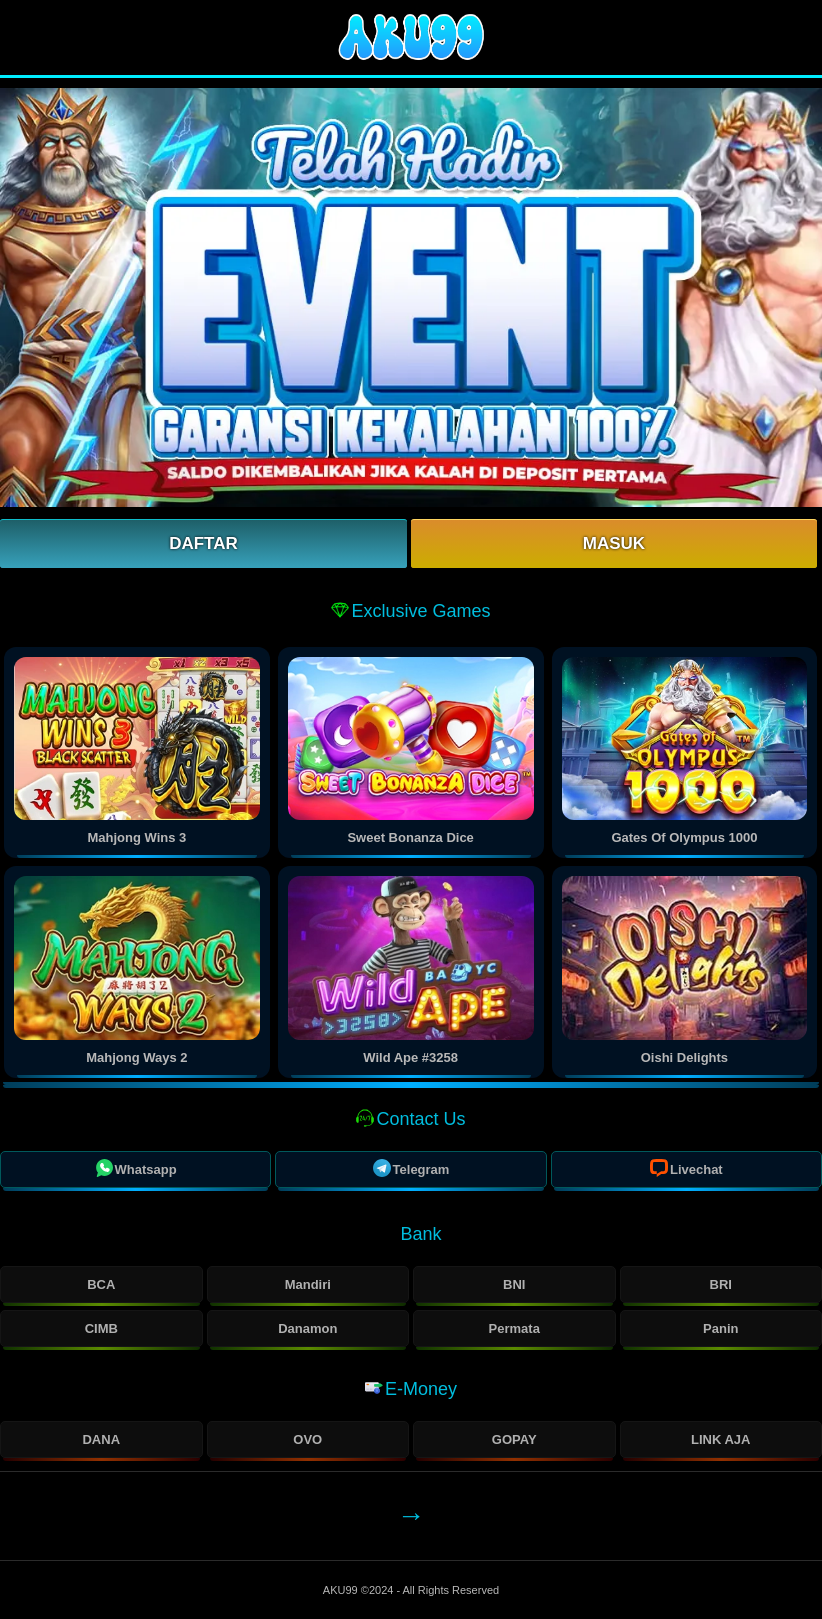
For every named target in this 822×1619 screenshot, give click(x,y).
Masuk (614, 543)
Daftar (203, 543)
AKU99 (342, 1590)
